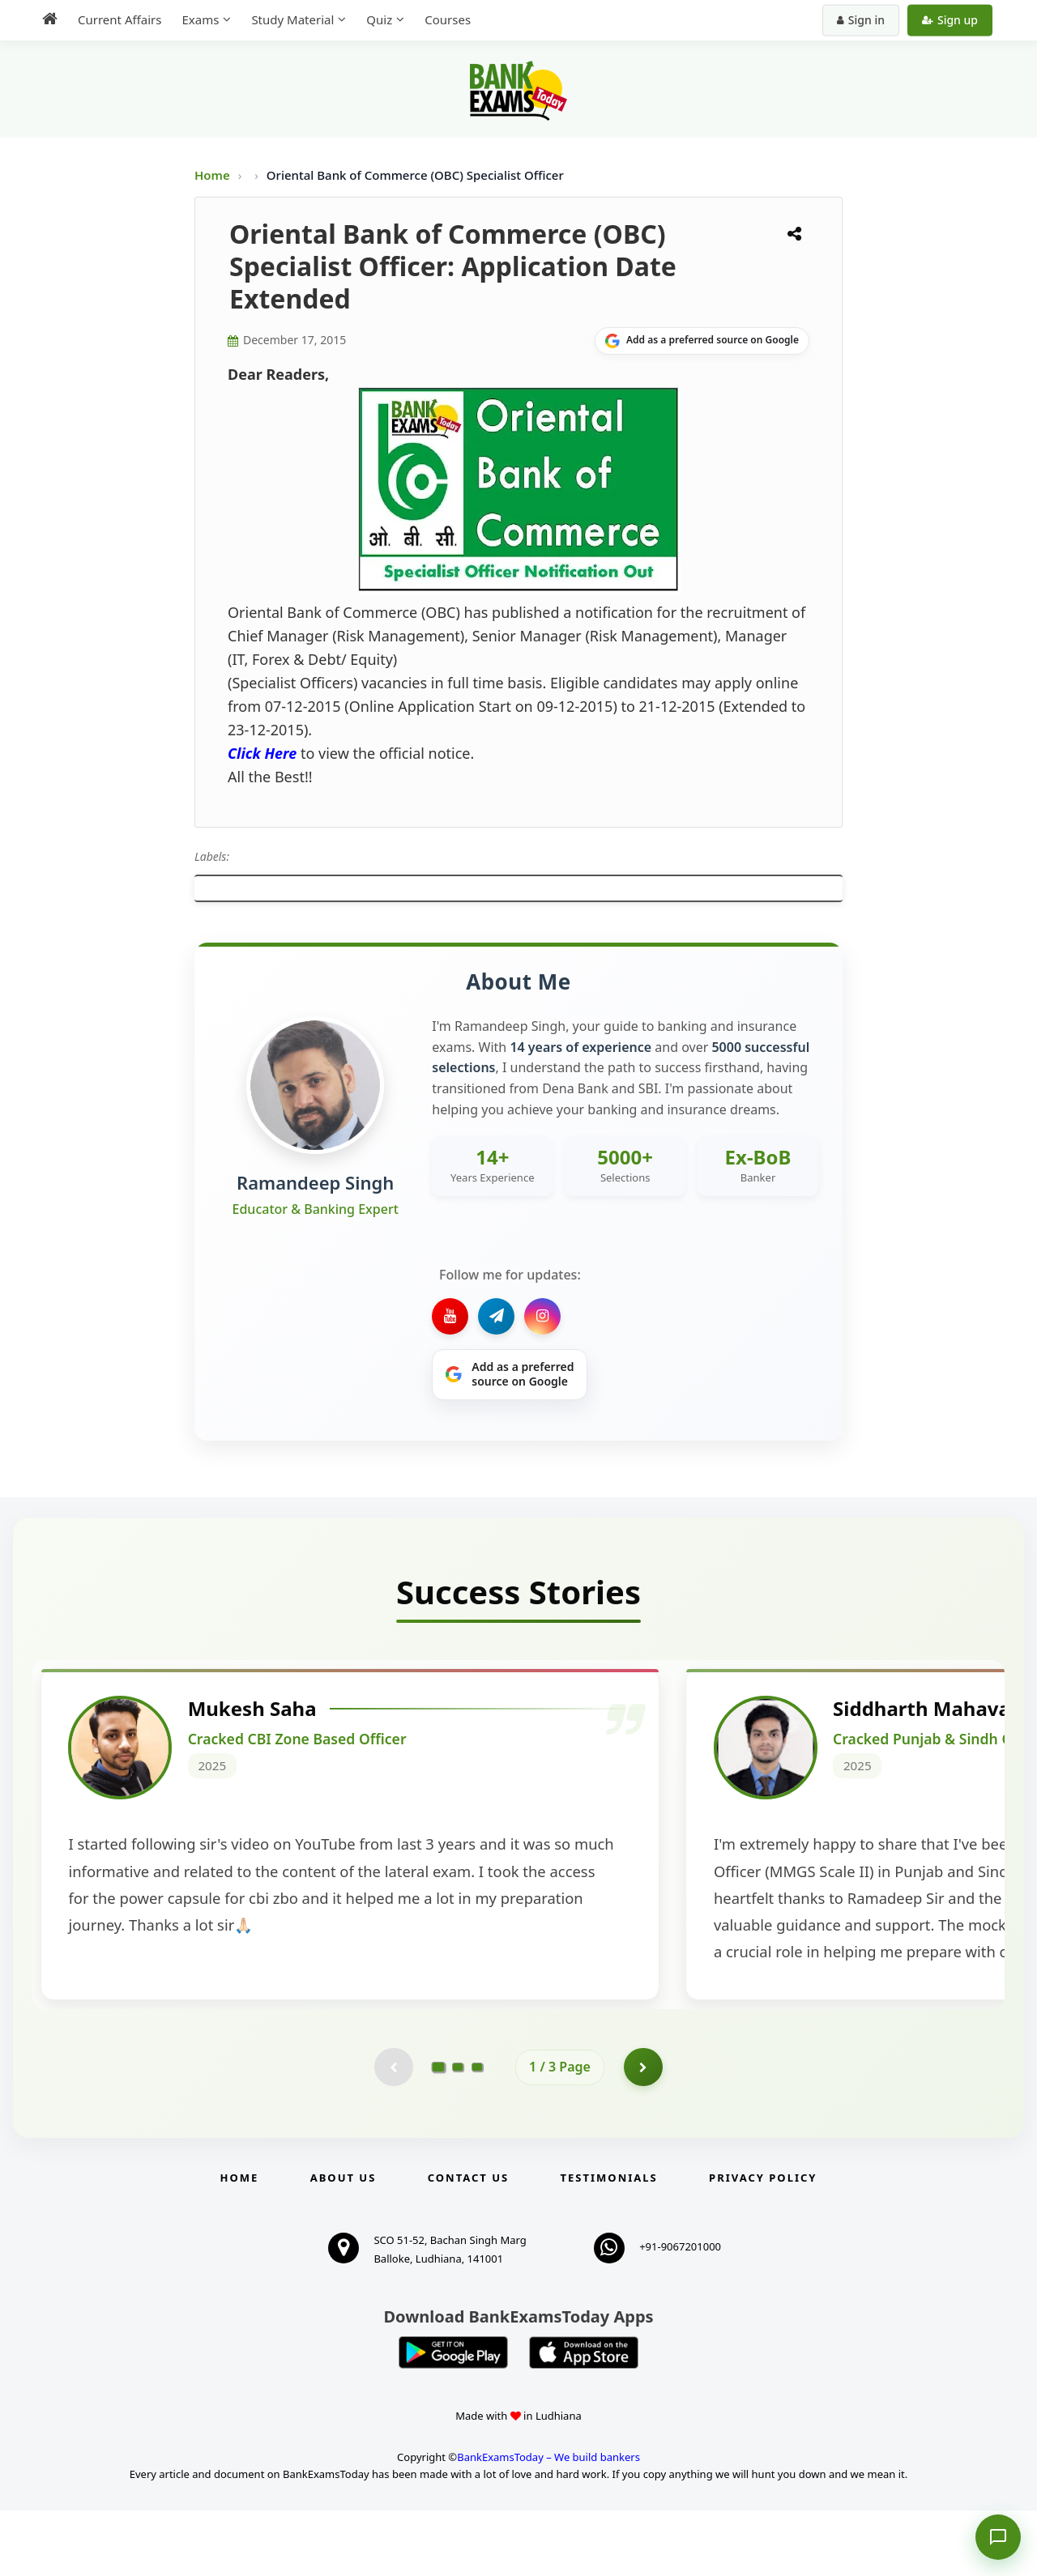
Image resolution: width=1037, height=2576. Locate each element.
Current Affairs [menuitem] (119, 19)
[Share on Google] (702, 341)
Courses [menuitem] (448, 19)
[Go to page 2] (457, 2132)
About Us (343, 2244)
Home (212, 175)
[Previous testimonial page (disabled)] (393, 2132)
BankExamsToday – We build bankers (548, 2522)
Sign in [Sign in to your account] (861, 20)
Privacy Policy (763, 2244)
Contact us (468, 2244)
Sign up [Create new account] (950, 20)
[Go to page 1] (439, 2132)
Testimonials (609, 2244)
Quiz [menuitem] (379, 19)
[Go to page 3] (477, 2132)
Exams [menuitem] (200, 19)
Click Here (262, 753)
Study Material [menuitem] (292, 19)
